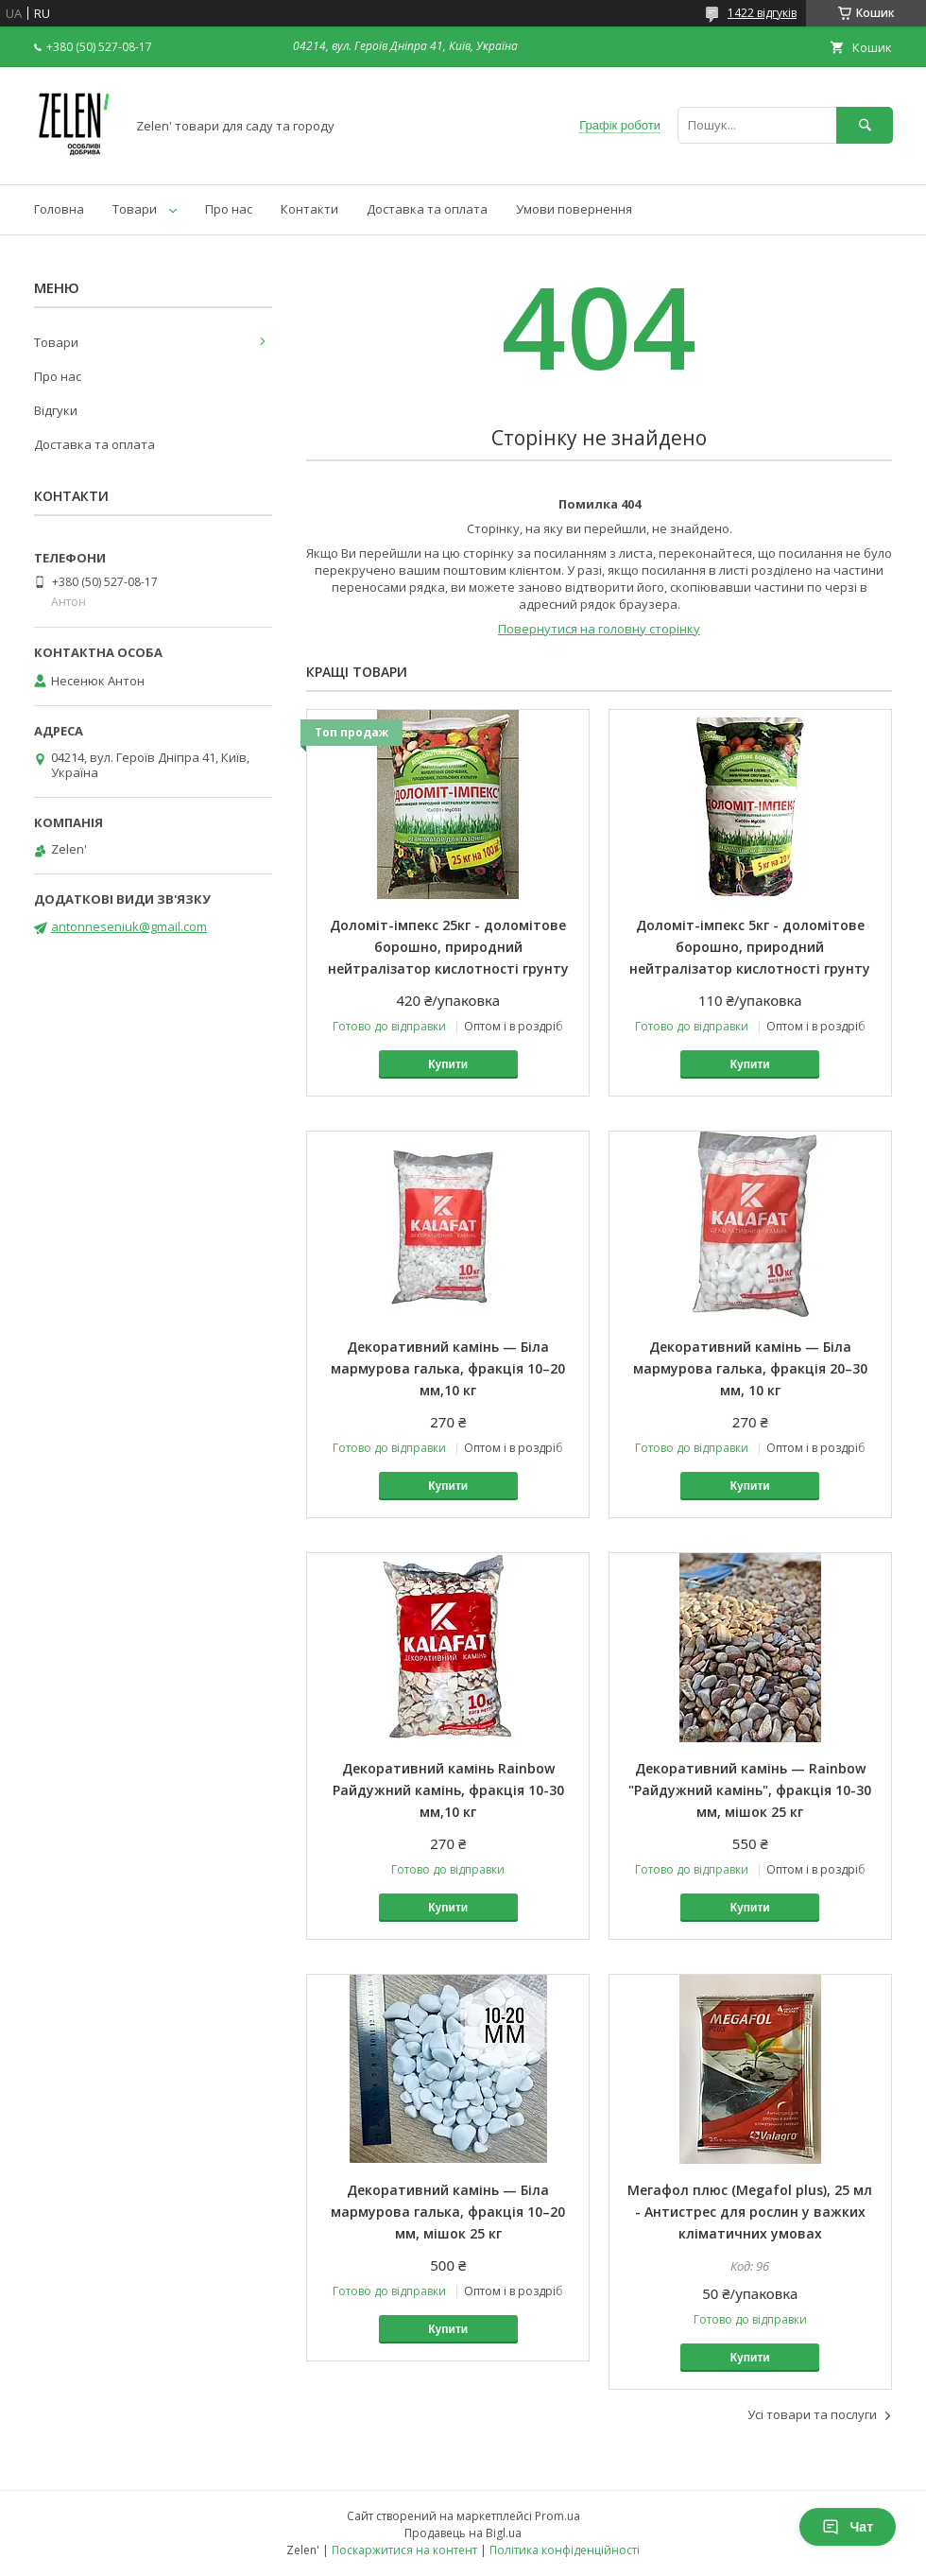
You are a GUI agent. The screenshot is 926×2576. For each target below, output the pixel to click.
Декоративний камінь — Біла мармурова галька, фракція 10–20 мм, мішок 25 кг (448, 2211)
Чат (847, 2526)
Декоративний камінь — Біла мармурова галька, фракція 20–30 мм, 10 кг (750, 1368)
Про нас (228, 208)
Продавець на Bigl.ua (463, 2533)
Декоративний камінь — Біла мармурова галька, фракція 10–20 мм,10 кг (448, 1368)
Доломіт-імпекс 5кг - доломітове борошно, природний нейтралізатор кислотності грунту (749, 946)
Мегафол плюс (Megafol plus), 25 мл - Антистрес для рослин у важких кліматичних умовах (749, 2211)
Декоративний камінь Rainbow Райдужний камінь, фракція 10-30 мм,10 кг (448, 1790)
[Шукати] (864, 125)
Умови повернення (574, 208)
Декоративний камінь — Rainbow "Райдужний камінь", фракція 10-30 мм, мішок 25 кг (749, 1790)
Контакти (309, 208)
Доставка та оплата (427, 208)
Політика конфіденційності (564, 2550)
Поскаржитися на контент (404, 2550)
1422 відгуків (762, 13)
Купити (448, 1064)
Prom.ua (557, 2516)
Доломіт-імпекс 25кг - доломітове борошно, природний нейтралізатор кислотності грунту (448, 946)
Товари (134, 208)
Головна (59, 208)
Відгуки (55, 410)
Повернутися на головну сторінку (599, 628)
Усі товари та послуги (812, 2414)
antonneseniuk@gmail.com (129, 926)
